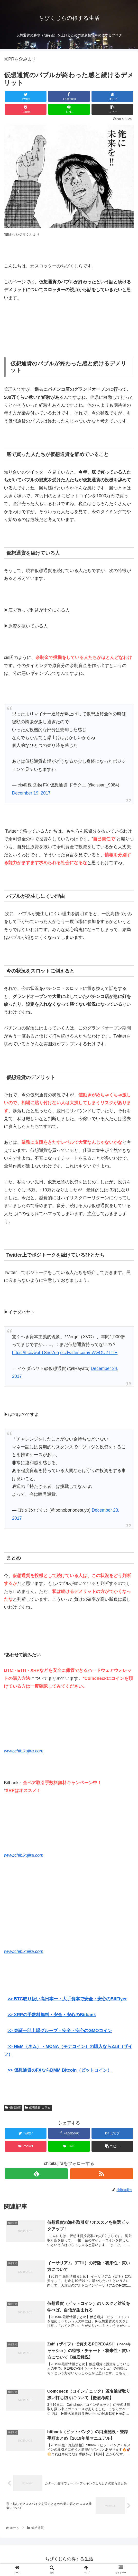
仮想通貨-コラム (37, 2107)
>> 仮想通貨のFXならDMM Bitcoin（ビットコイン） (60, 2070)
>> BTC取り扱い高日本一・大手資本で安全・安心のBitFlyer (67, 1998)
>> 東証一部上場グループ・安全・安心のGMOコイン (60, 2030)
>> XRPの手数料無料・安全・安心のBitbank (52, 2014)
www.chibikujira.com (23, 1751)
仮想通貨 (13, 2107)
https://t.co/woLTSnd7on (35, 1352)
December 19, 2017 (31, 793)
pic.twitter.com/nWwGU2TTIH (89, 1352)
